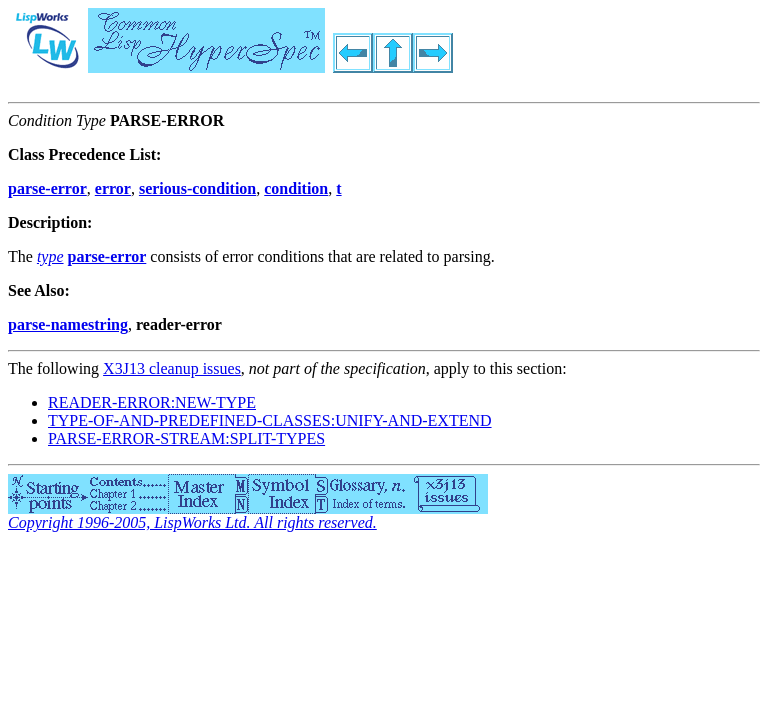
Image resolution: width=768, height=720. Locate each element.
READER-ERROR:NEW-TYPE (152, 402)
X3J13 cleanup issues (172, 368)
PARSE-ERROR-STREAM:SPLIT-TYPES (186, 438)
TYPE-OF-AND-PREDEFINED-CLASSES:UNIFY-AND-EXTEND (270, 420)
